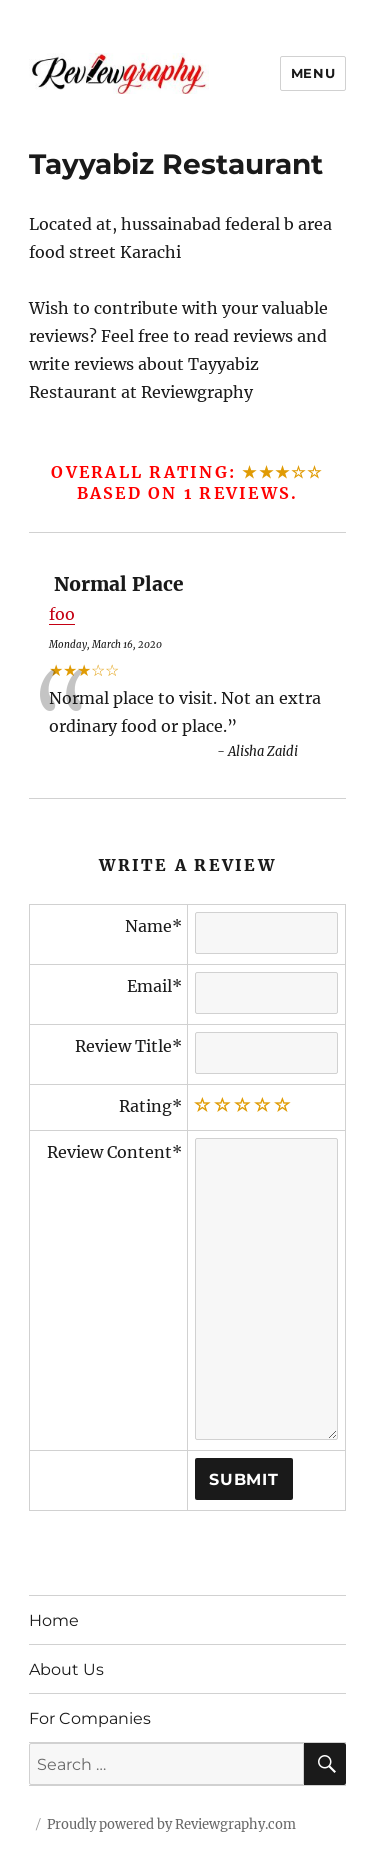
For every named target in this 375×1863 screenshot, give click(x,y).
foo (62, 614)
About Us (66, 1669)
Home (54, 1620)
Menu (313, 73)
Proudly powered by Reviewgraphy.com (171, 1824)
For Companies (90, 1718)
